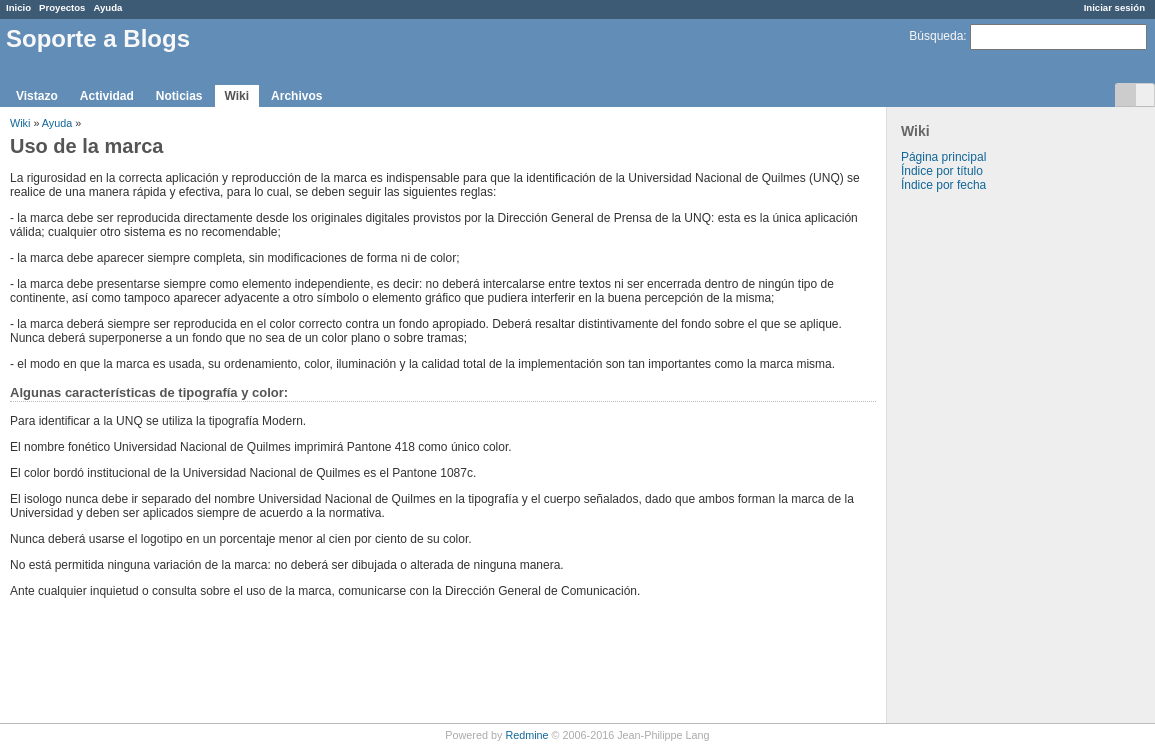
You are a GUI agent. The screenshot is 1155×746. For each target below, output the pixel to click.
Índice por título (942, 171)
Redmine (526, 735)
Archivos (296, 96)
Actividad (107, 96)
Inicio (18, 7)
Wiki (237, 96)
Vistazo (37, 96)
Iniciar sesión (1114, 7)
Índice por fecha (943, 185)
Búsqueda (936, 36)
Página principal (943, 157)
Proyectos (62, 7)
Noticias (179, 96)
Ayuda (107, 7)
